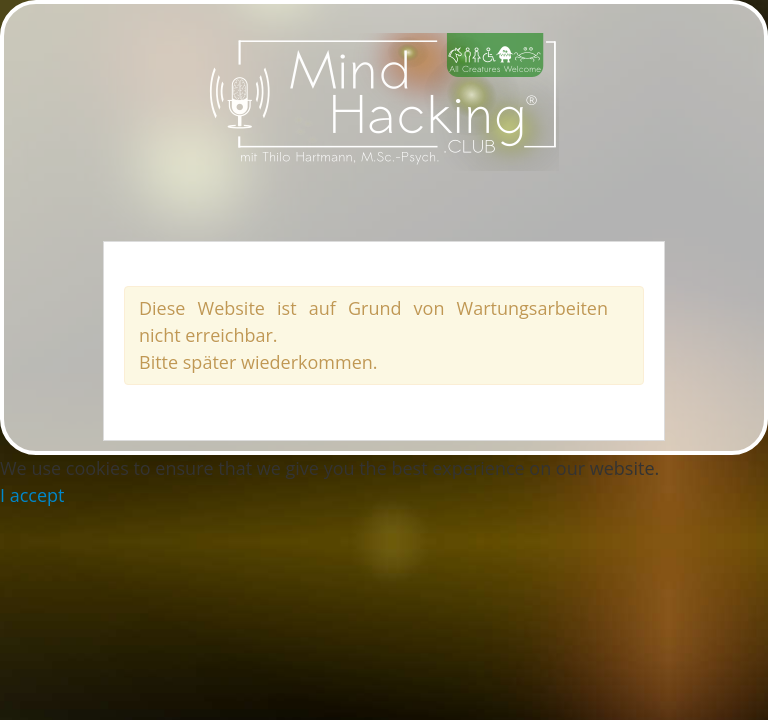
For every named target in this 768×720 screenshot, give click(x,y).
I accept (32, 495)
